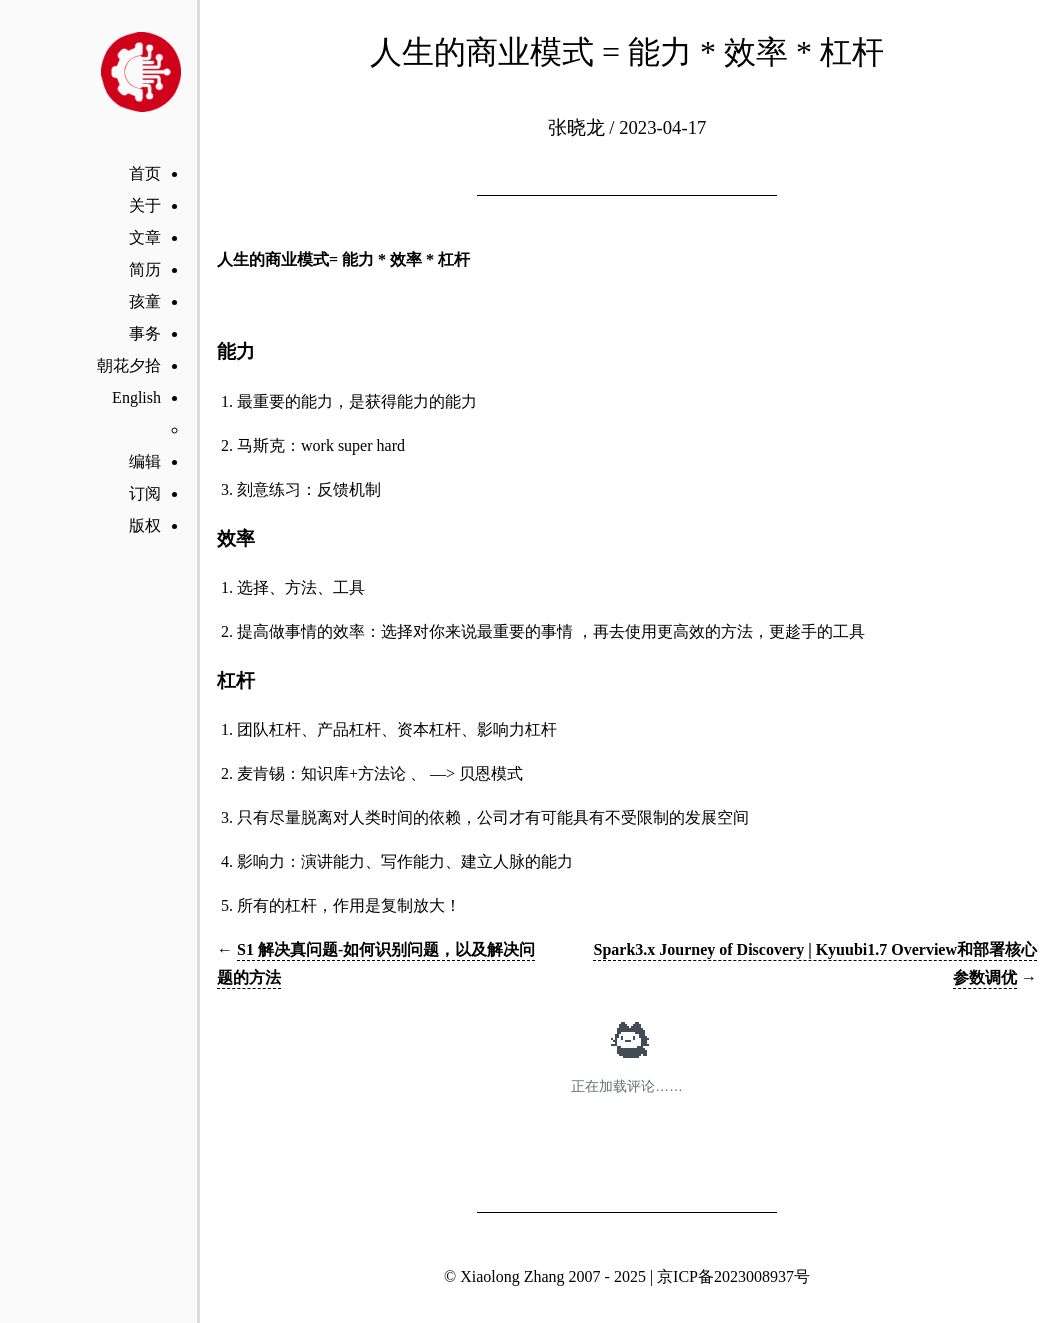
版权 (145, 525)
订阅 (145, 493)
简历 (145, 269)
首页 (145, 173)
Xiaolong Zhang (512, 1276)
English (136, 397)
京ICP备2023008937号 (733, 1276)
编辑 (145, 461)
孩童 (145, 301)
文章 (145, 237)
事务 (145, 333)
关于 (145, 205)
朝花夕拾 (129, 365)
